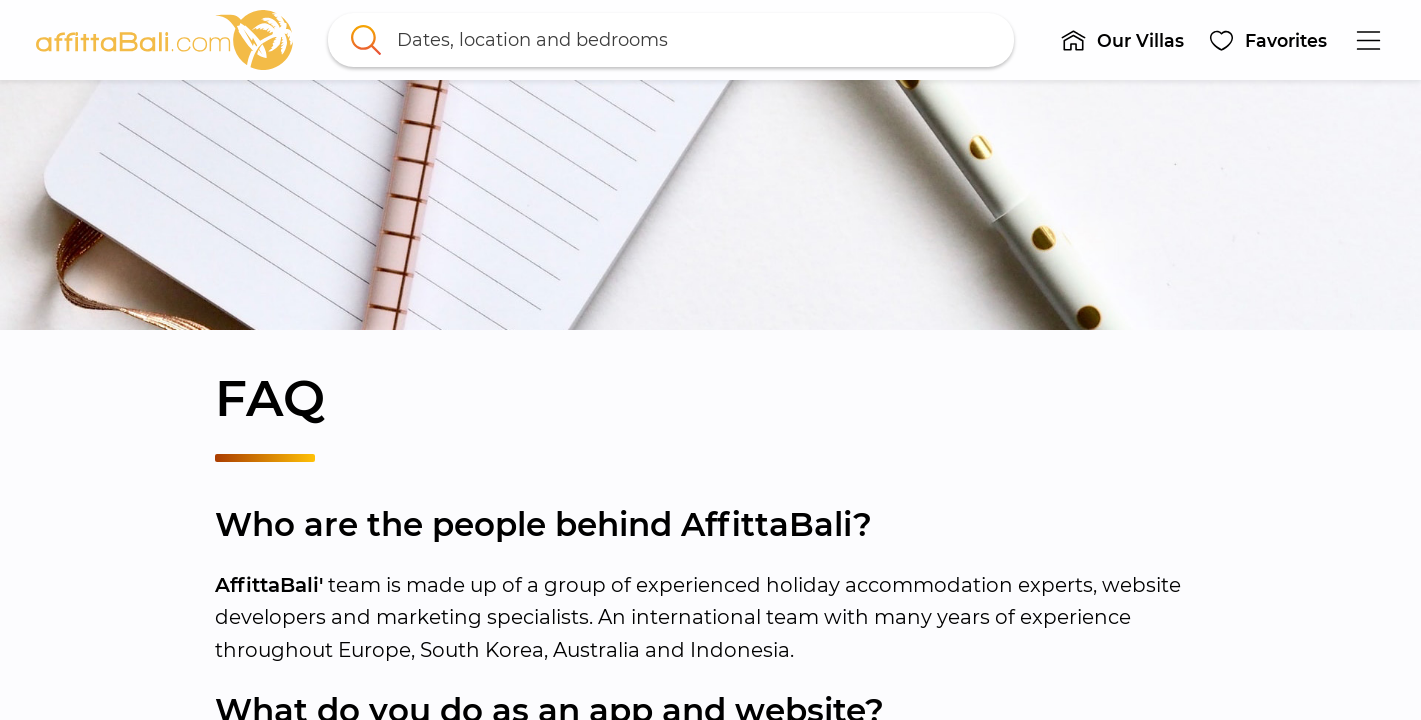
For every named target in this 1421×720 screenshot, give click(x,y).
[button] (1123, 40)
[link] (165, 40)
